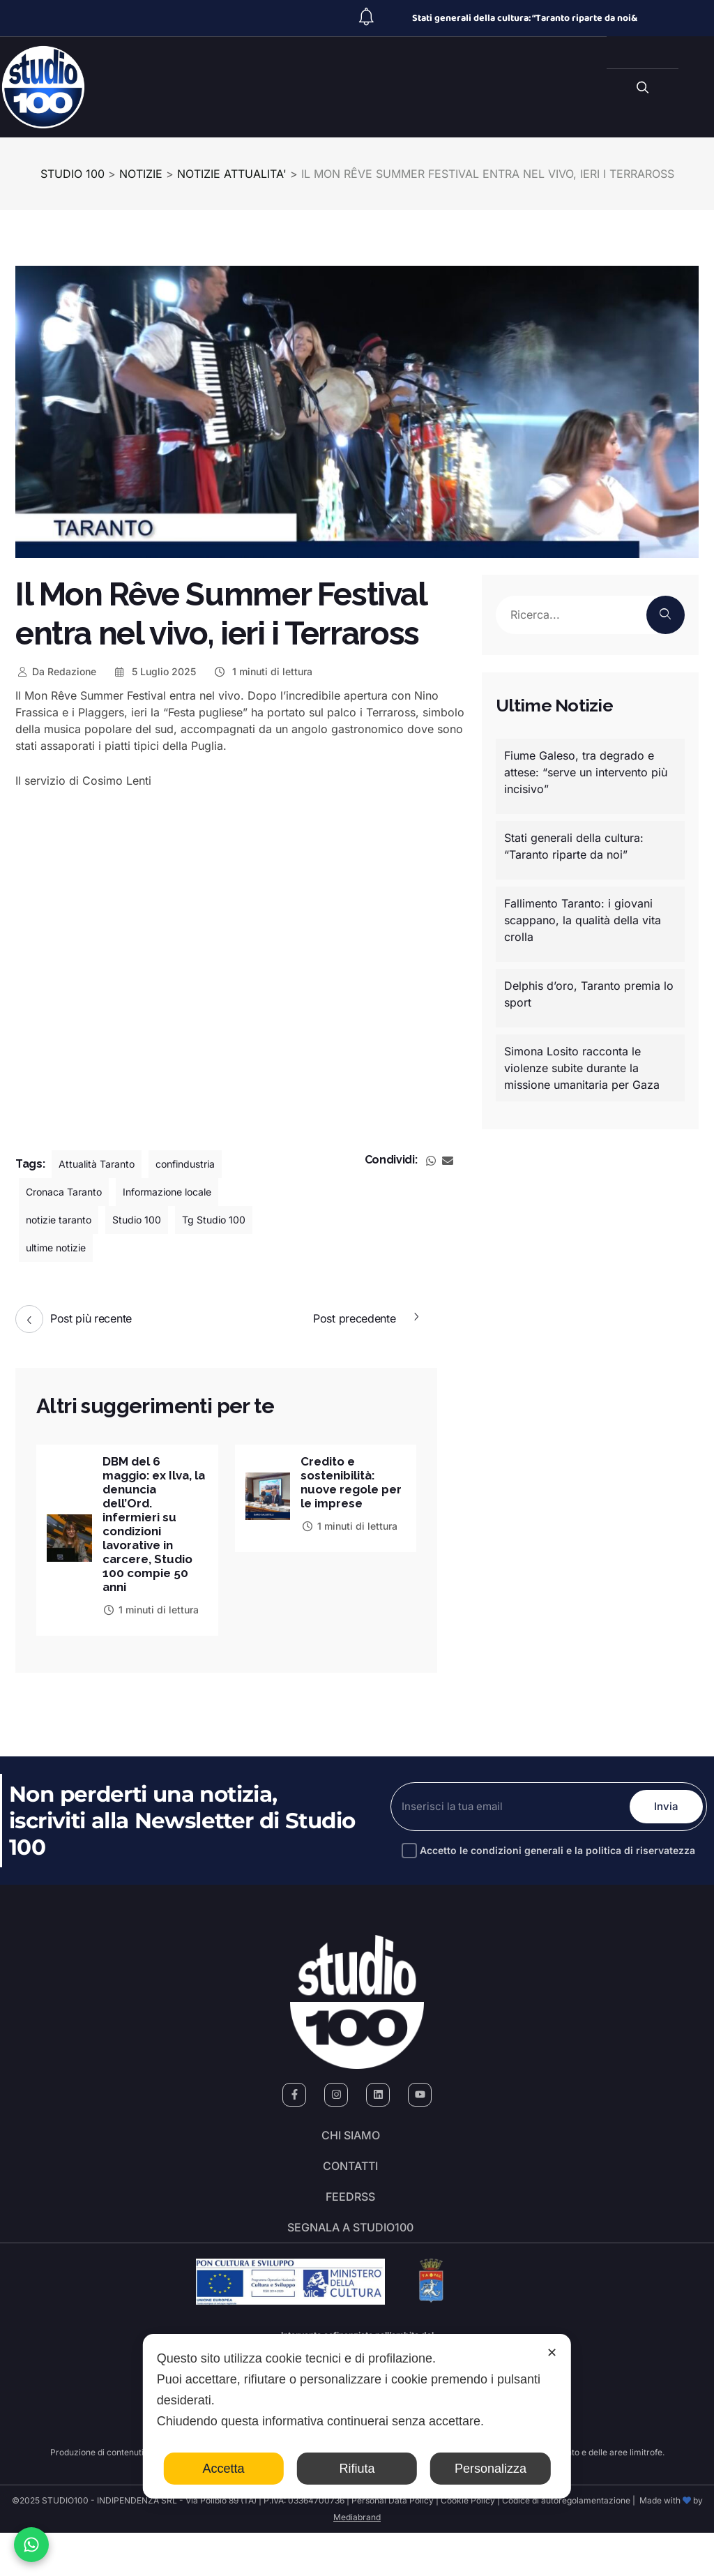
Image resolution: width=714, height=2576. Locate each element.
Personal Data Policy (392, 2543)
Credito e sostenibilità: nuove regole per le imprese (346, 1483)
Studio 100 (150, 1220)
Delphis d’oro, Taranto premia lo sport (589, 994)
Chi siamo (350, 2148)
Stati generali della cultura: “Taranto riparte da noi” (574, 846)
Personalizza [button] (490, 2469)
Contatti (350, 2187)
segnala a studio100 (350, 2266)
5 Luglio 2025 (155, 671)
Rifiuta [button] (356, 2469)
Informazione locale (186, 1192)
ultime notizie (61, 1248)
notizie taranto (63, 1220)
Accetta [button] (224, 2469)
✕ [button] (552, 2353)
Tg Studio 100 (235, 1220)
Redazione (55, 671)
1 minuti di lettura (262, 671)
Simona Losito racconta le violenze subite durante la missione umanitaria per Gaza (582, 1068)
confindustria (199, 1164)
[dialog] (357, 2416)
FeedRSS (350, 2227)
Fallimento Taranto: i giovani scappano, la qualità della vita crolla (582, 920)
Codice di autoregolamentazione (565, 2543)
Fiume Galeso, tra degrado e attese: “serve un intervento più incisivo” (585, 772)
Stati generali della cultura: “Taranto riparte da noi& (524, 18)
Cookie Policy (468, 2543)
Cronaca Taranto (70, 1192)
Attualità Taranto (101, 1164)
